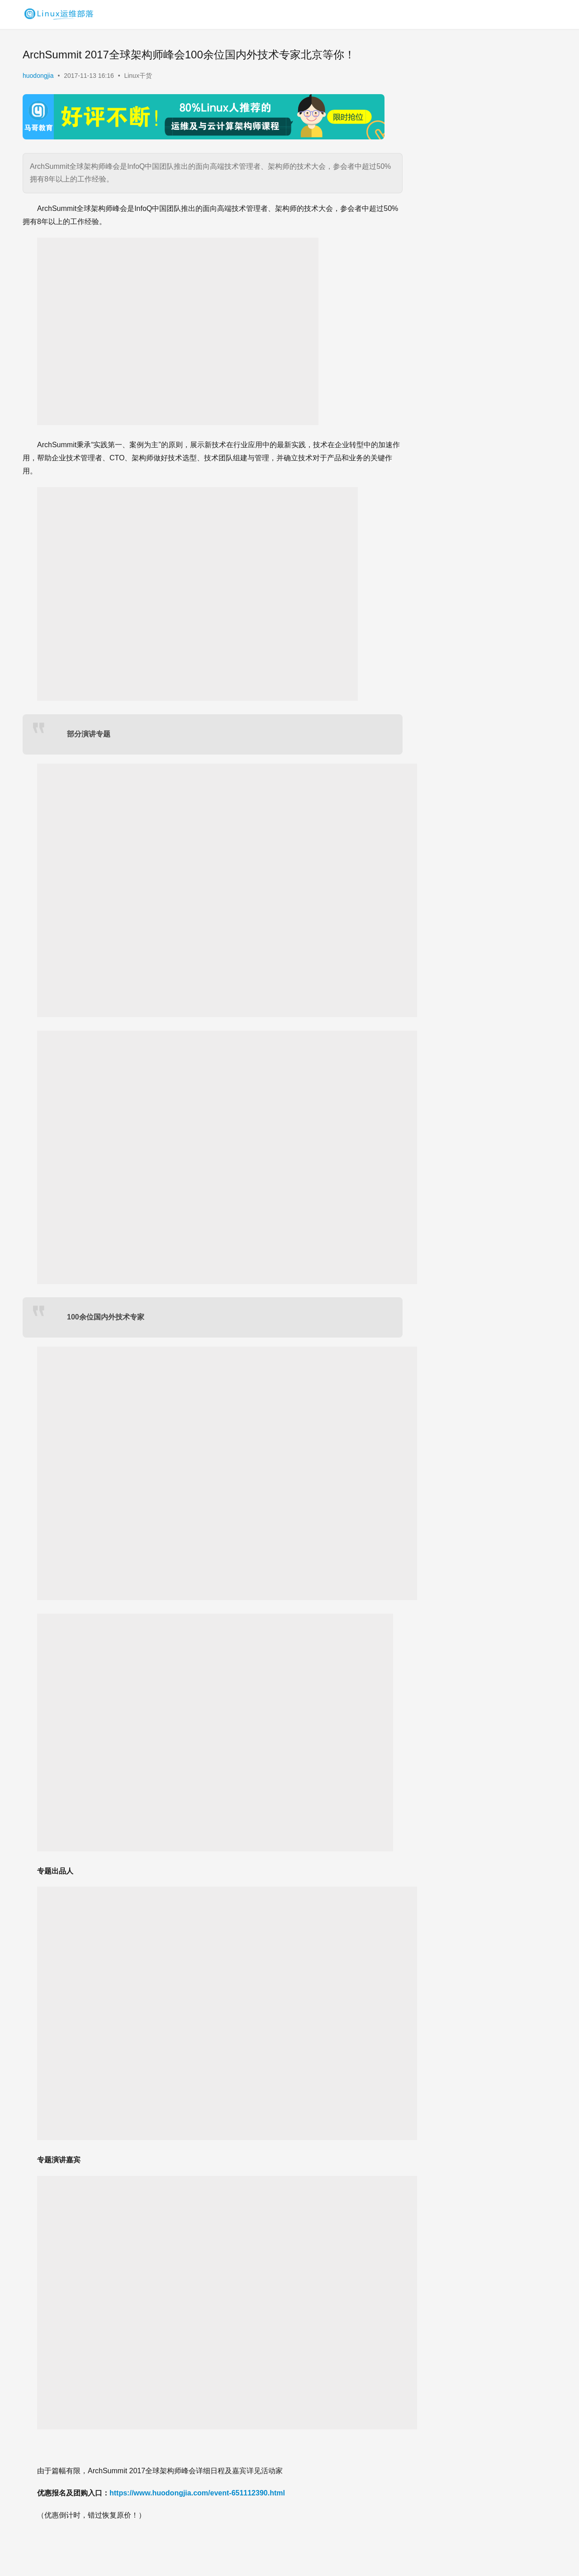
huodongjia (38, 75)
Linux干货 (138, 75)
